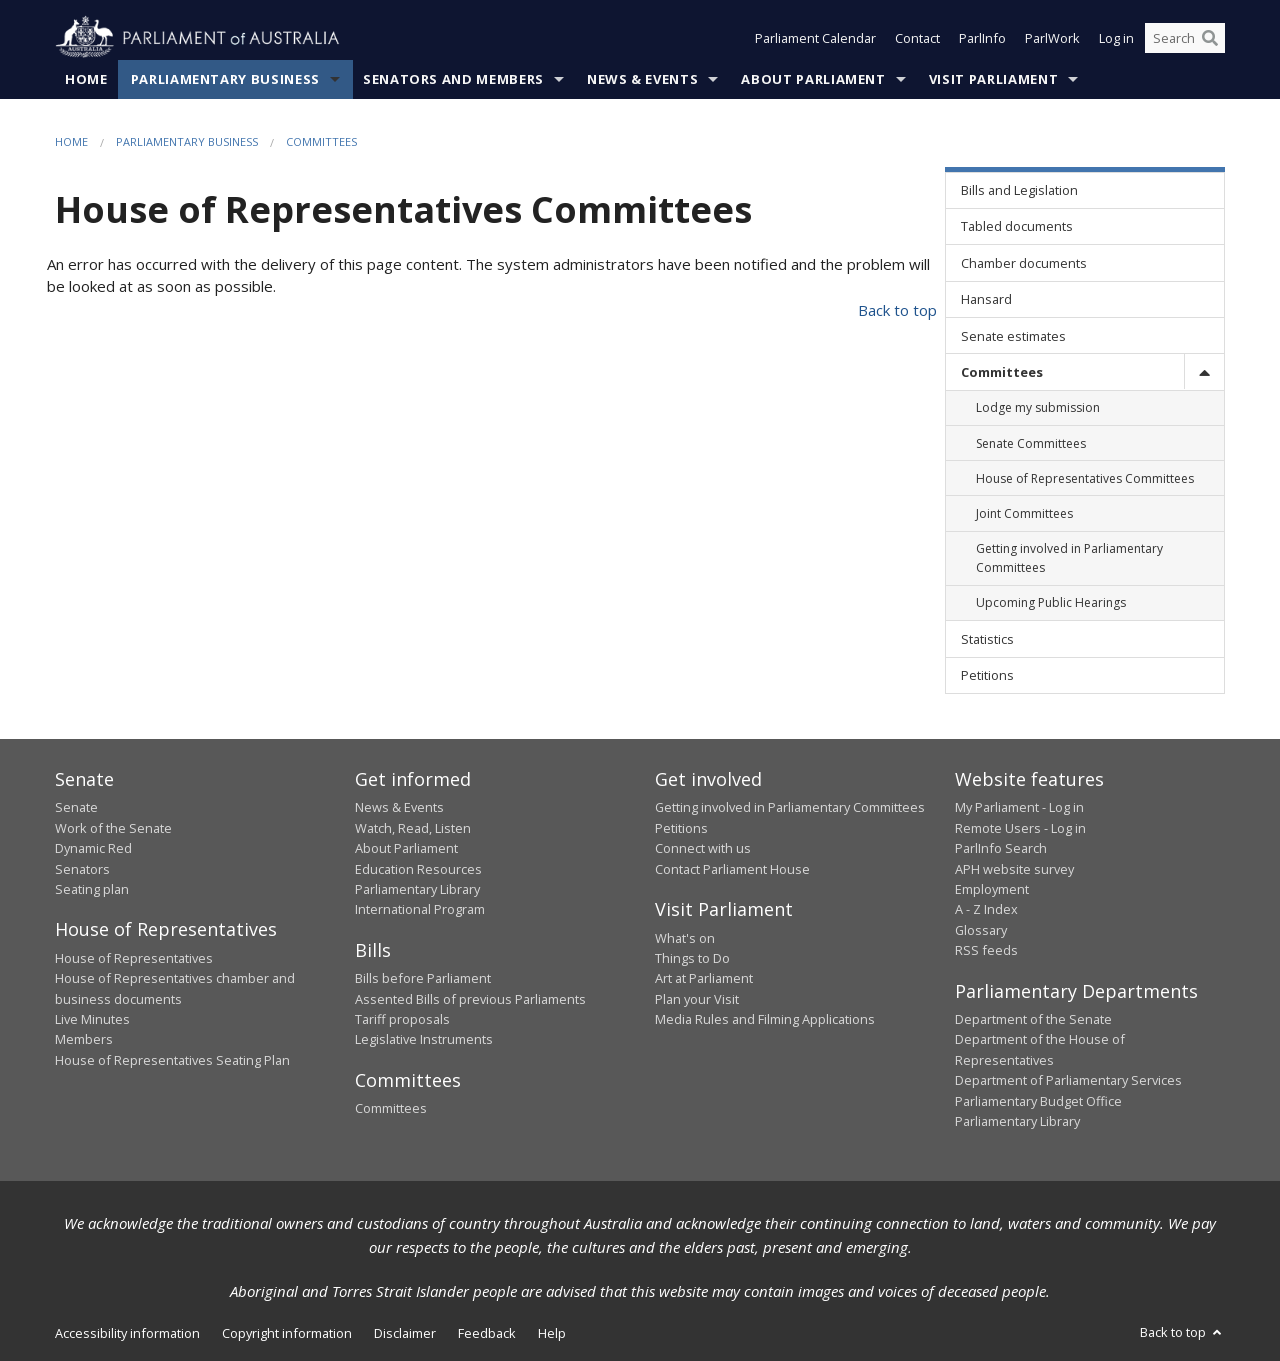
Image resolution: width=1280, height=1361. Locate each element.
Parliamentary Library (417, 889)
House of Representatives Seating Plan (172, 1060)
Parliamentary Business (225, 79)
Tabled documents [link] (1017, 226)
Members (84, 1039)
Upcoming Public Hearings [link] (1051, 602)
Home (86, 79)
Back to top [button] (1182, 1332)
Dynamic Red (93, 848)
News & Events (642, 79)
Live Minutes (92, 1019)
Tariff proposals (402, 1019)
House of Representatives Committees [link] (1085, 478)
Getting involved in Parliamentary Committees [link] (1069, 558)
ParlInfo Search (1001, 848)
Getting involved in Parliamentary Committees (790, 807)
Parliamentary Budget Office (1038, 1101)
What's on (685, 938)
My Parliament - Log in (1019, 807)
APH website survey (1014, 869)
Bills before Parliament (423, 978)
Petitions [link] (987, 675)
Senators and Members (453, 79)
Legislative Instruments (424, 1039)
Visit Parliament (993, 79)
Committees (321, 141)
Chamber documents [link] (1024, 263)
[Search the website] (1185, 38)
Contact (917, 38)
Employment (992, 889)
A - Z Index (986, 909)
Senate (76, 807)
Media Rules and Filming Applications (765, 1019)
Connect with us (703, 848)
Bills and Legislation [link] (1019, 190)
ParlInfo (982, 38)
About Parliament (813, 79)
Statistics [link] (987, 639)
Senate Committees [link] (1031, 443)
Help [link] (552, 1333)
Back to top (897, 310)
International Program (420, 909)
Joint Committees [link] (1024, 513)
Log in (1116, 38)
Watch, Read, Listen (413, 828)
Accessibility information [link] (127, 1333)
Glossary (981, 930)
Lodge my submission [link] (1038, 407)
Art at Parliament (704, 978)
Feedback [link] (487, 1333)
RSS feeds (986, 950)
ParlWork (1052, 38)
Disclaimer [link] (405, 1333)
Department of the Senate (1033, 1019)
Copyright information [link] (287, 1333)
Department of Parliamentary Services (1068, 1080)
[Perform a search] (1210, 38)
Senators (82, 869)
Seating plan (92, 889)
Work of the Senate (113, 828)
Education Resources (418, 869)
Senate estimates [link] (1013, 336)
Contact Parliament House (732, 869)
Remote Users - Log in (1020, 828)
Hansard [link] (986, 299)
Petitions (681, 828)
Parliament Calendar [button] (815, 38)
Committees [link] (1002, 372)
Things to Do (692, 958)
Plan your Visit (697, 999)
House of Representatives (134, 958)
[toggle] (1204, 371)
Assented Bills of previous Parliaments (470, 999)
